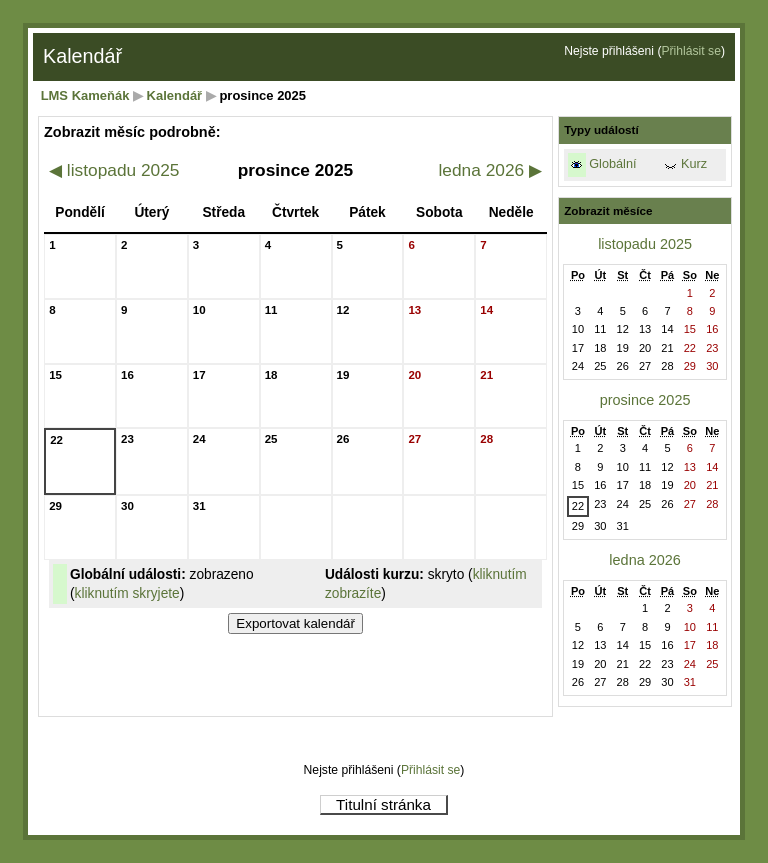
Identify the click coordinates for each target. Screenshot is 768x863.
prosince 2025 (645, 400)
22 (578, 506)
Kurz (694, 164)
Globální (612, 164)
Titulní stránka (383, 804)
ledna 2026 (490, 170)
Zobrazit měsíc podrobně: (132, 132)
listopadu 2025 (114, 170)
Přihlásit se (690, 51)
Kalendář (175, 95)
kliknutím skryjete (127, 593)
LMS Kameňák (85, 95)
